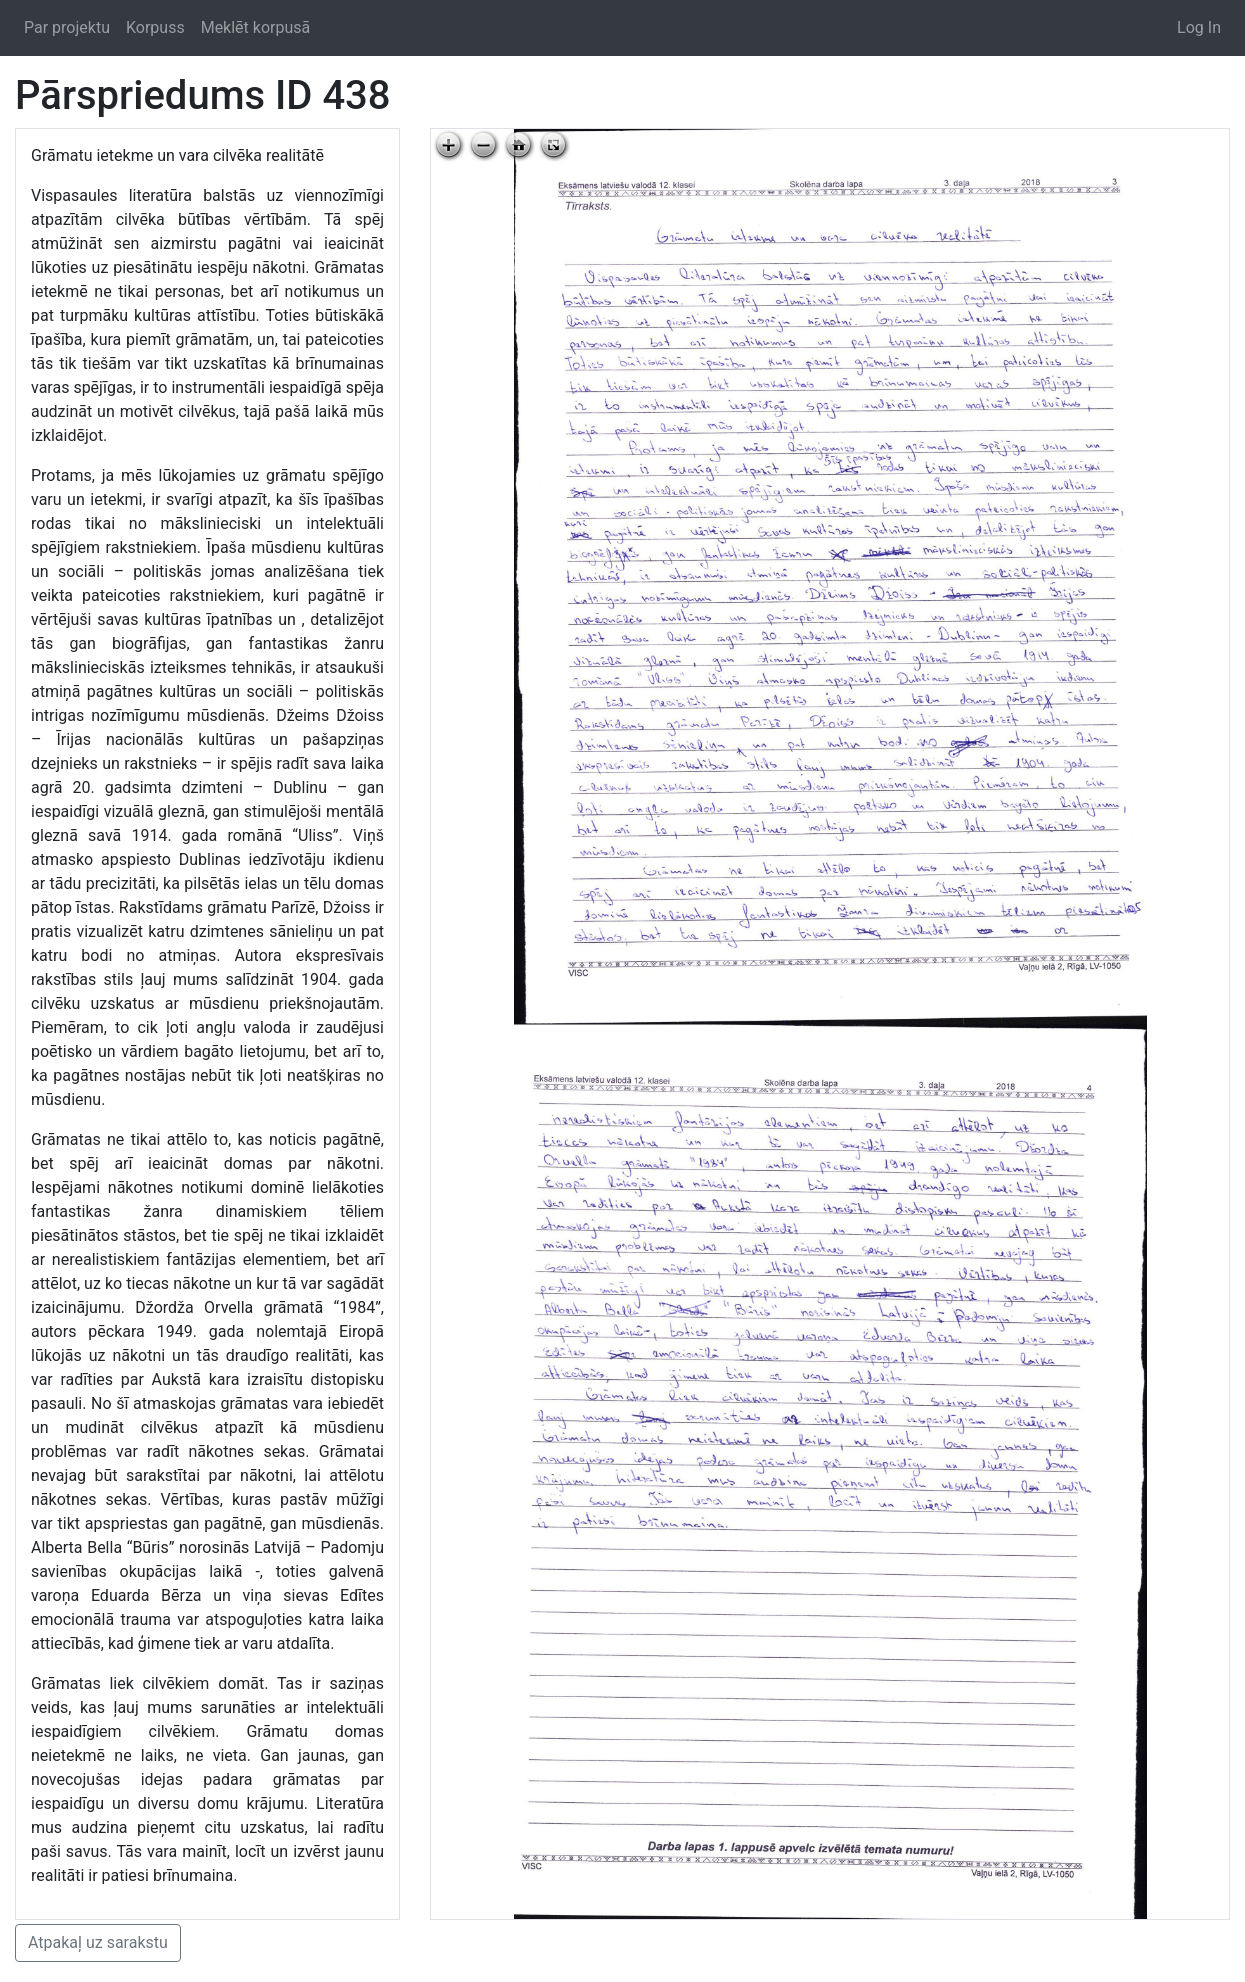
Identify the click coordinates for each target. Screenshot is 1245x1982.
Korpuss (155, 27)
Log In (1199, 27)
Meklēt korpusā (256, 27)
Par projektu (67, 27)
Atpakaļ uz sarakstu (98, 1942)
